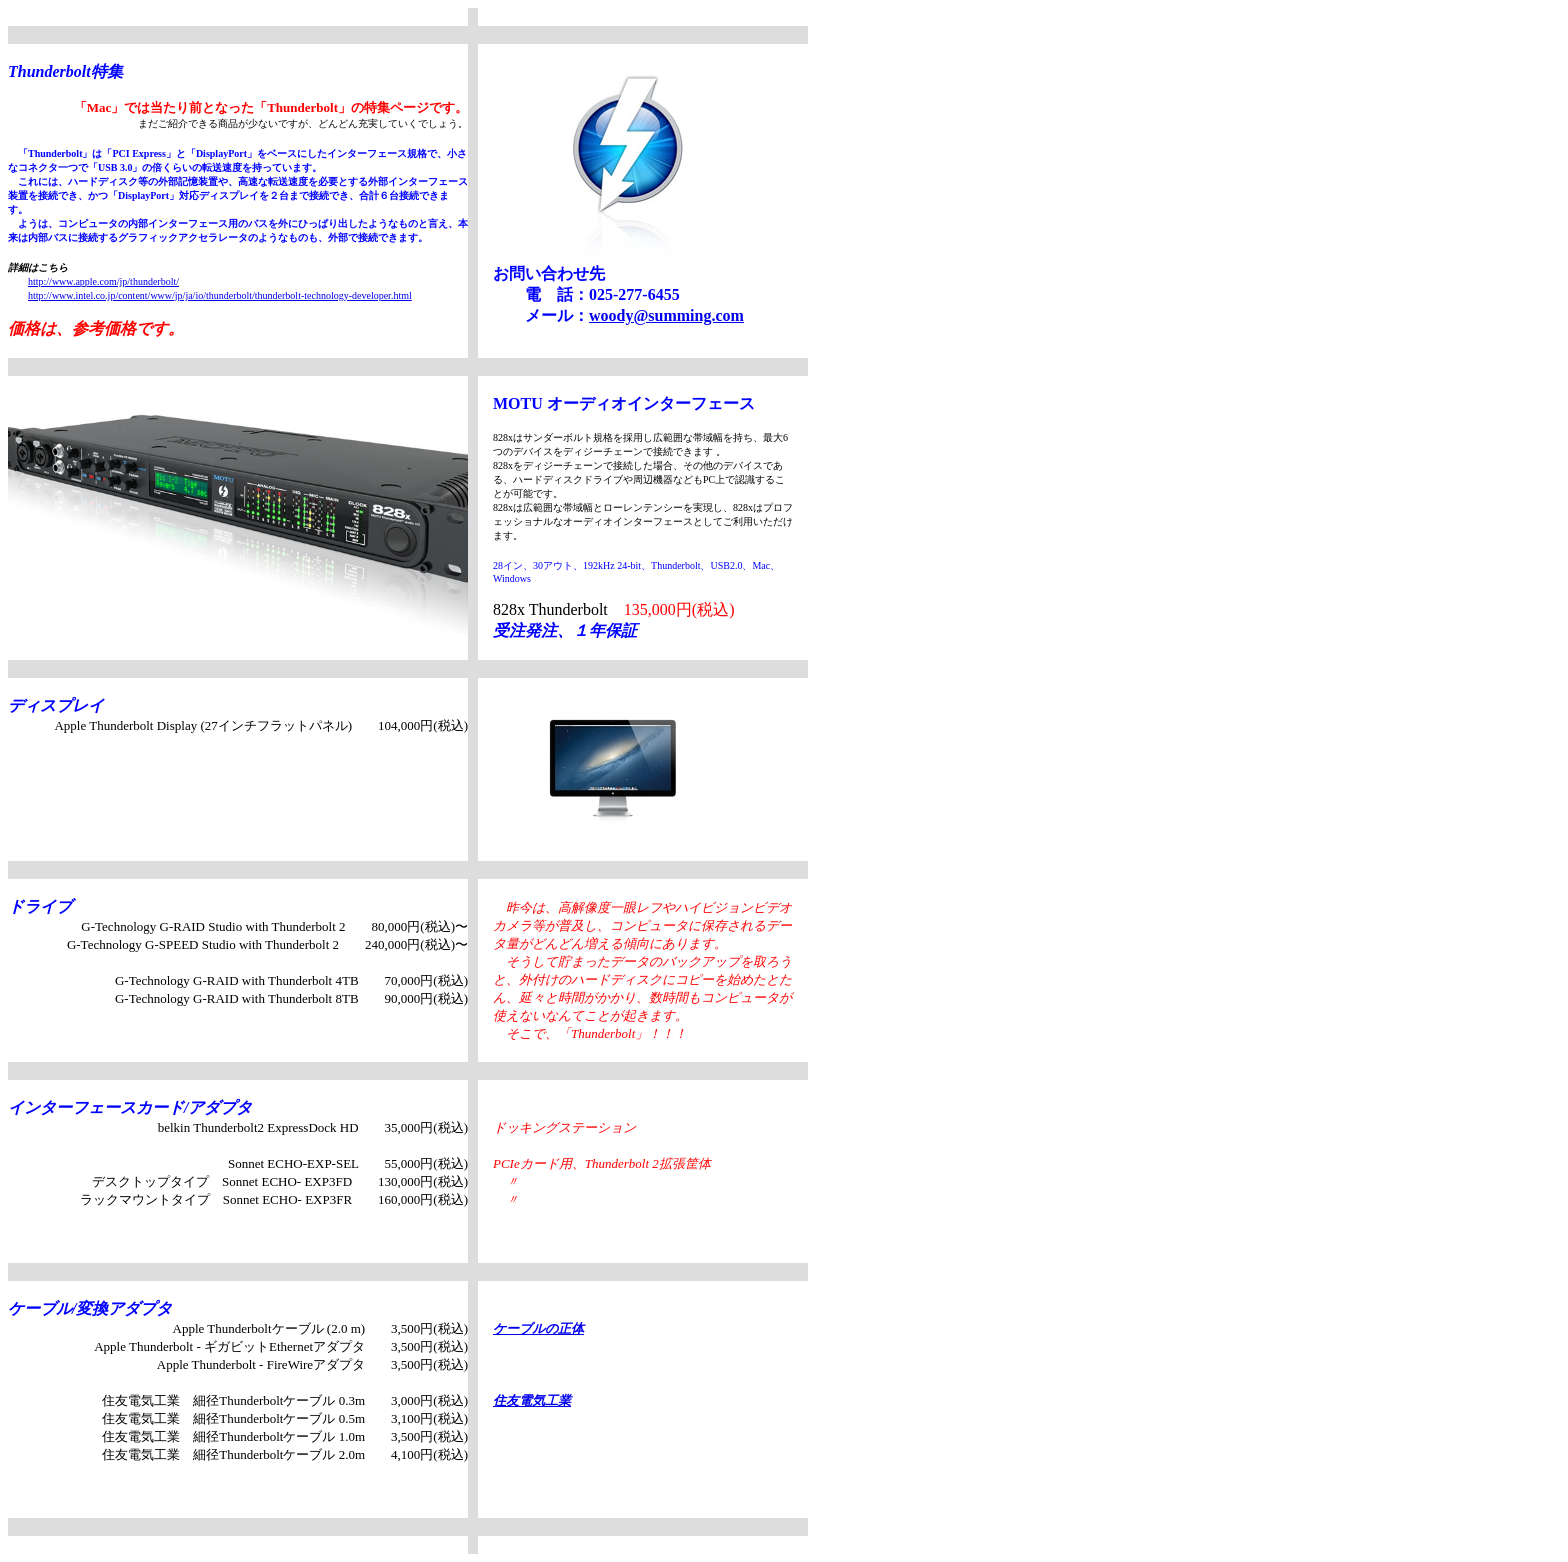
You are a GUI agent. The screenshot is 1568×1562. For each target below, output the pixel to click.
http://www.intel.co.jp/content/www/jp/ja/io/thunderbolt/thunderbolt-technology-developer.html (220, 295)
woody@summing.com (666, 315)
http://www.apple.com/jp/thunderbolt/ (103, 281)
